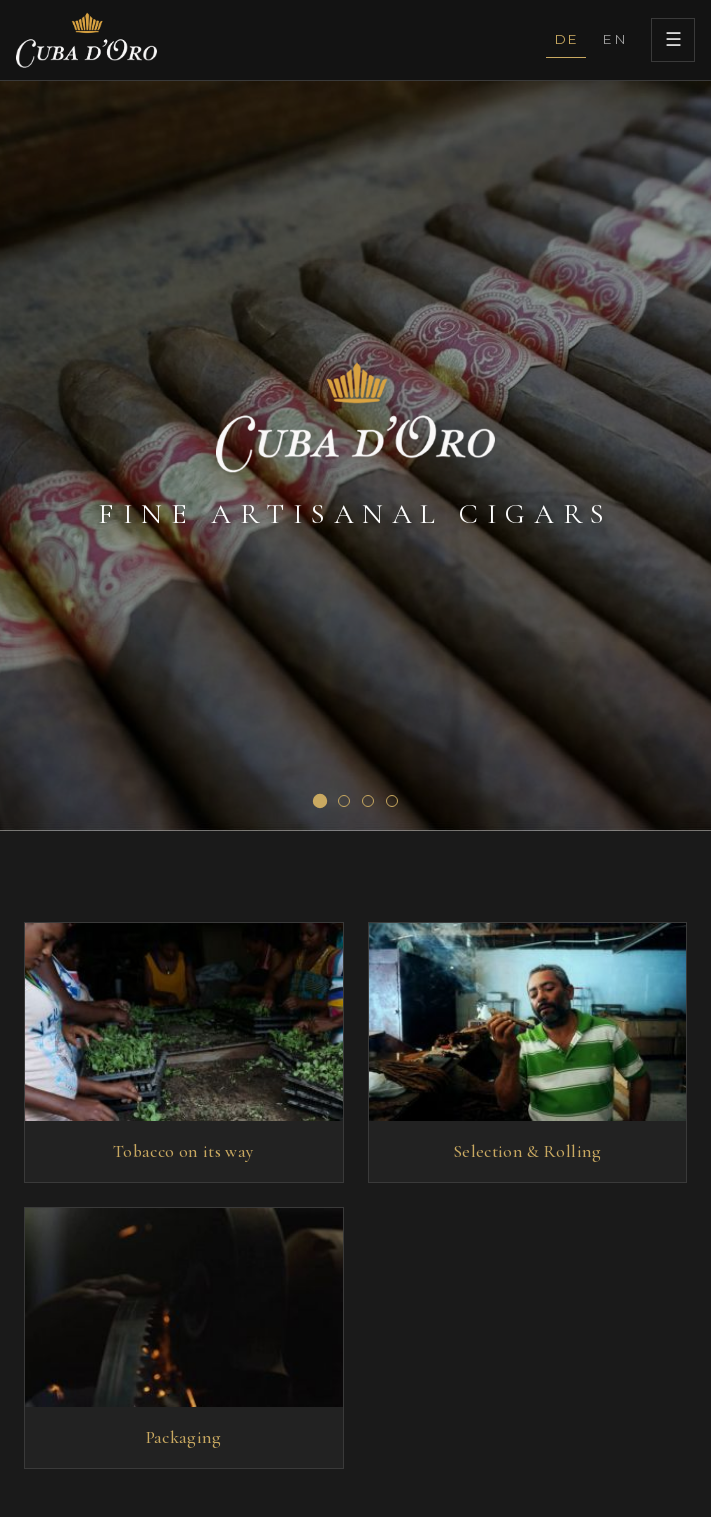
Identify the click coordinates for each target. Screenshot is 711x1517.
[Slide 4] (392, 801)
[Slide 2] (344, 801)
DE (566, 39)
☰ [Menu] (673, 39)
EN (614, 39)
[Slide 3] (368, 801)
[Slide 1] (319, 801)
